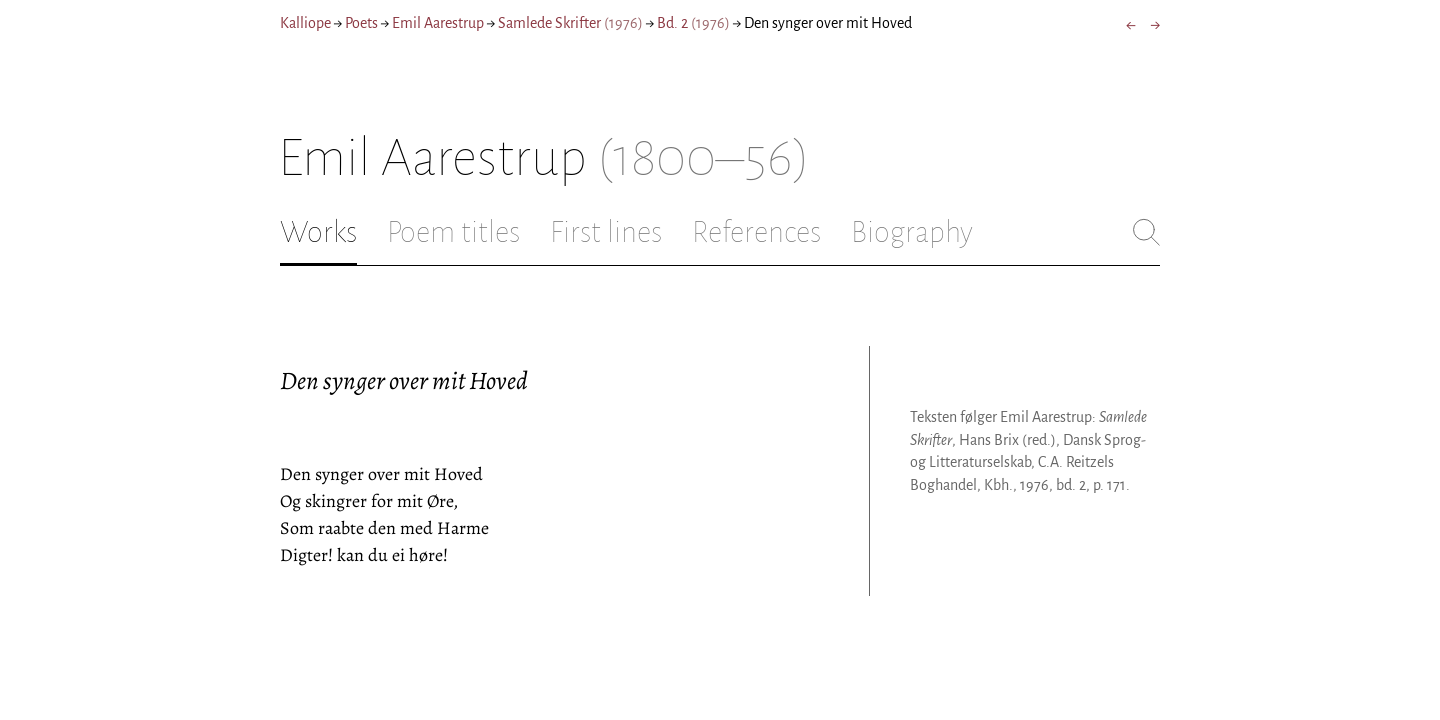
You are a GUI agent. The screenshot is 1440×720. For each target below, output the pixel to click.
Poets (361, 23)
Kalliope (305, 23)
